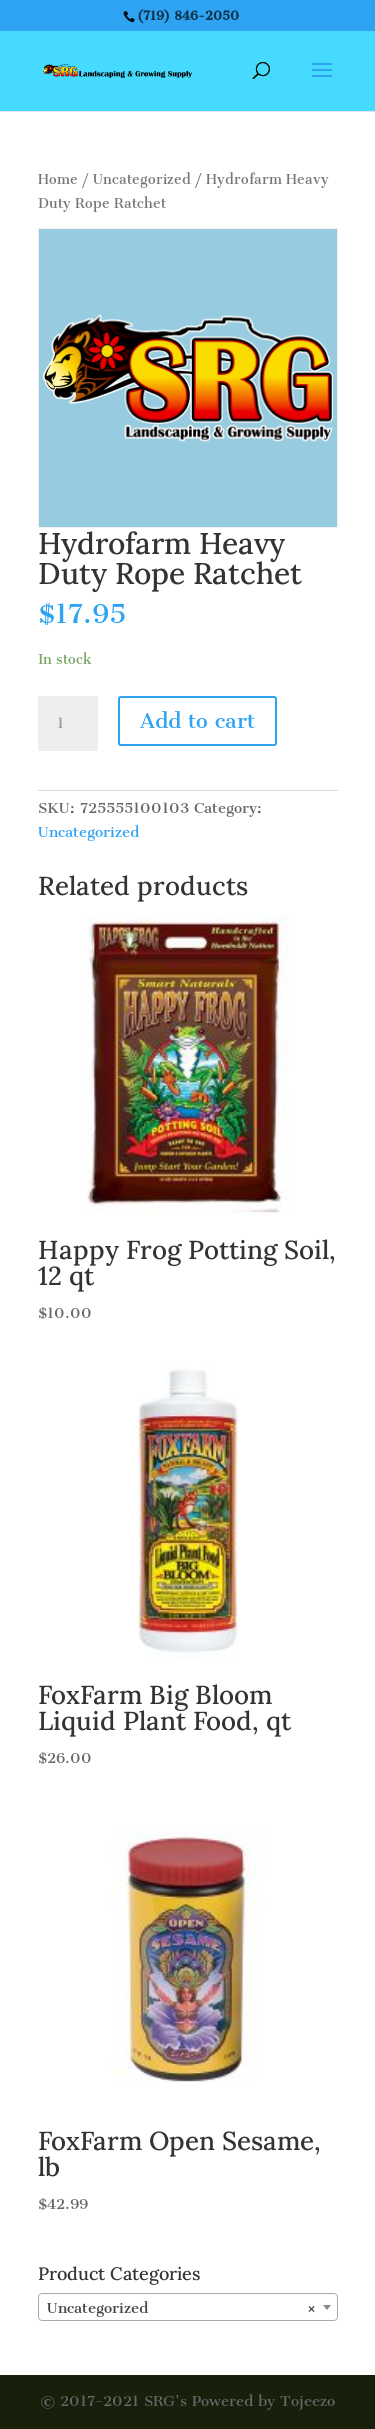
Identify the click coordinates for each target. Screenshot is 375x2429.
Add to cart (197, 720)
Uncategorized (142, 179)
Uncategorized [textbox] (182, 2308)
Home (58, 179)
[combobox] (188, 2307)
